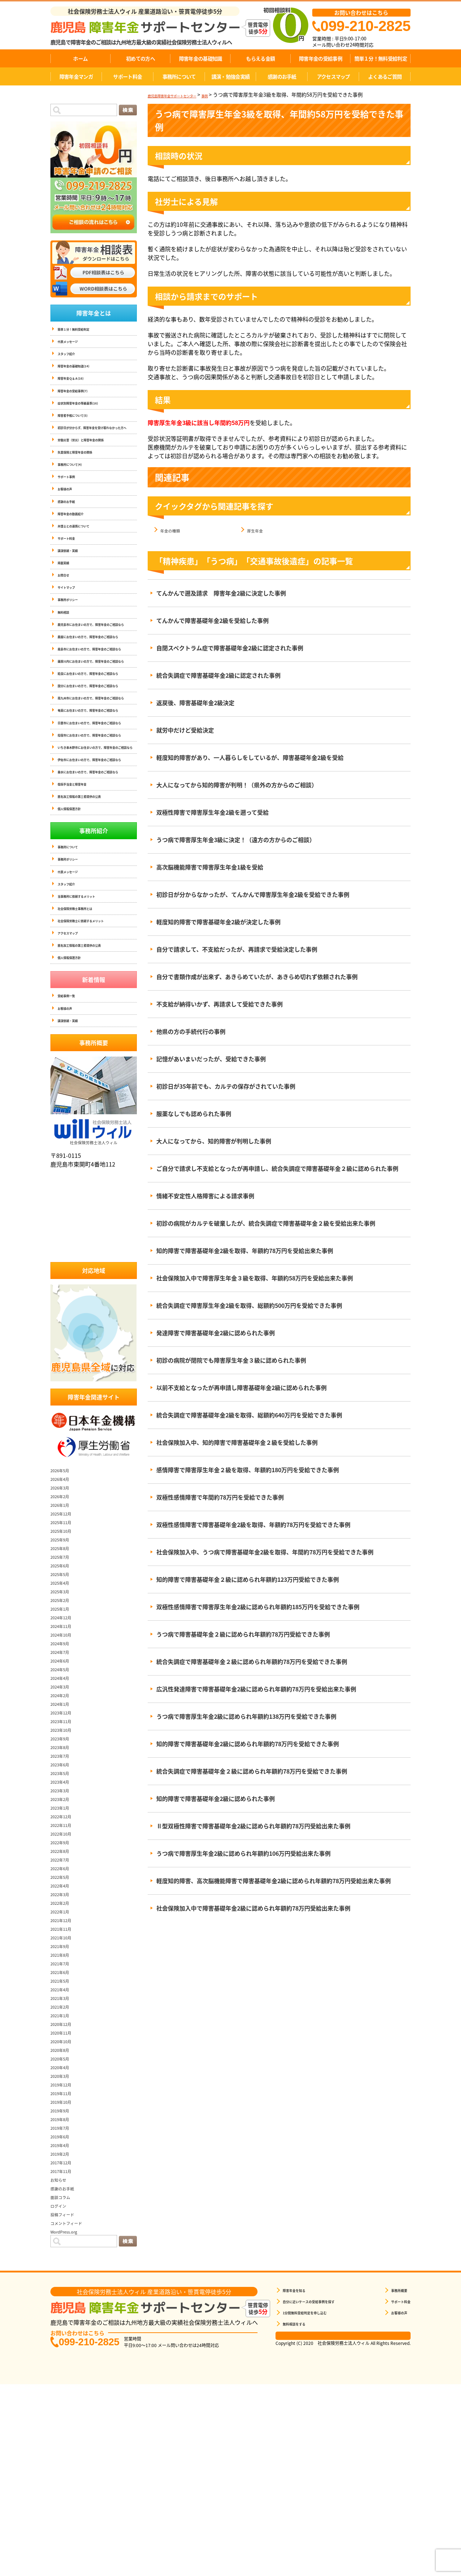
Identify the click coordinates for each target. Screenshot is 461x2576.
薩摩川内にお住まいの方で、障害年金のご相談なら (96, 738)
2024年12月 (65, 1803)
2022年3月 (64, 2080)
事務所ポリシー (73, 646)
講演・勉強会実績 (230, 76)
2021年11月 (65, 2115)
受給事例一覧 (71, 1176)
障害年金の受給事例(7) (80, 400)
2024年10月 (65, 1820)
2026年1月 (64, 1691)
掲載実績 (66, 604)
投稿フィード (67, 2400)
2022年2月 (64, 2089)
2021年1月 (64, 2201)
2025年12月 (65, 1699)
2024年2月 (64, 1881)
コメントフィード (73, 2409)
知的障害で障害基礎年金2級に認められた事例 (215, 1798)
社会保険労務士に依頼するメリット (92, 1093)
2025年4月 (64, 1769)
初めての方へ (140, 58)
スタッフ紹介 (71, 358)
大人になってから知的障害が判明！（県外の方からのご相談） (236, 785)
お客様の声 (68, 519)
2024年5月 (64, 1855)
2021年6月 (64, 2158)
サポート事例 (71, 505)
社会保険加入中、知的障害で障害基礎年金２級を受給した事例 (237, 1442)
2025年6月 (64, 1751)
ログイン (61, 2391)
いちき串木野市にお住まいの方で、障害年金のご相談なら (96, 882)
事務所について (179, 76)
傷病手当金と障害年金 (79, 941)
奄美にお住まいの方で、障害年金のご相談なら (96, 821)
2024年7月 (64, 1838)
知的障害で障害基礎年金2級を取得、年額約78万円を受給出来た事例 (244, 1251)
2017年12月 (65, 2348)
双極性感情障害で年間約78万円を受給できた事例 (220, 1497)
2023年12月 (65, 1898)
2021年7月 (64, 2149)
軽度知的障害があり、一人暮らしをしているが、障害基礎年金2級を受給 (250, 757)
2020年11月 (65, 2218)
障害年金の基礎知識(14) (81, 372)
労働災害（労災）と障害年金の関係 (92, 463)
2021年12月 (65, 2106)
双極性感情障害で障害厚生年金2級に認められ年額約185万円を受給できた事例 (257, 1607)
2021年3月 (64, 2184)
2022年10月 (65, 2019)
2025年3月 (64, 1777)
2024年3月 (64, 1872)
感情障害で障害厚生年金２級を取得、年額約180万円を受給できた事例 (247, 1470)
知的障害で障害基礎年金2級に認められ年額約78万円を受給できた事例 (247, 1744)
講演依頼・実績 (73, 590)
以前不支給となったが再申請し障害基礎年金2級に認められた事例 (241, 1388)
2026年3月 (64, 1673)
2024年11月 (65, 1812)
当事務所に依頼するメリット (86, 1065)
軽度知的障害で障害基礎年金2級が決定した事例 (218, 922)
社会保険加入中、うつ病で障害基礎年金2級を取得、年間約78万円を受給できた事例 (264, 1552)
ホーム (80, 58)
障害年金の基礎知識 (200, 58)
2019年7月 (64, 2314)
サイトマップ (71, 632)
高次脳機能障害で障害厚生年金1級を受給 (209, 867)
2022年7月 (64, 2045)
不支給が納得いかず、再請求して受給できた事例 (219, 1004)
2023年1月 (64, 1993)
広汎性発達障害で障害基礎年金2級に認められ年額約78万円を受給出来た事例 (256, 1689)
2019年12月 (65, 2270)
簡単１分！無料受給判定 (380, 58)
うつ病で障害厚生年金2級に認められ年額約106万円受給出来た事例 (243, 1853)
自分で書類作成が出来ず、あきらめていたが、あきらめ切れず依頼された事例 (257, 977)
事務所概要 (394, 2477)
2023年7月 (64, 1942)
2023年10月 (65, 1916)
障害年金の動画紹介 (77, 547)
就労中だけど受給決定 (185, 730)
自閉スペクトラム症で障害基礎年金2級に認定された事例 (229, 648)
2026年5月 (64, 1656)
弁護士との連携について (81, 561)
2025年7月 (64, 1743)
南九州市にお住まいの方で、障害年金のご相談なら (96, 800)
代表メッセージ (73, 344)
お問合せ (66, 618)
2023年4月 (64, 1968)
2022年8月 (64, 2037)
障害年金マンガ (76, 76)
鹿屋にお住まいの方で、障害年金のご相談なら (96, 697)
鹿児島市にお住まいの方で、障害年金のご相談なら (96, 677)
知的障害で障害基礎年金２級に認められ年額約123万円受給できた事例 (247, 1579)
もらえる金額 (260, 58)
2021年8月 (64, 2141)
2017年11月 (65, 2357)
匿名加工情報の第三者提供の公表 (90, 955)
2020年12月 (65, 2210)
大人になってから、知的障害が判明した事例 (213, 1141)
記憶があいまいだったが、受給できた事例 (211, 1059)
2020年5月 (64, 2244)
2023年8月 (64, 1933)
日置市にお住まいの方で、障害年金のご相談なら (96, 841)
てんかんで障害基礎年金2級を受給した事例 (212, 620)
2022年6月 (64, 2054)
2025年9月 (64, 1725)
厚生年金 (258, 529)
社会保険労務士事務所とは (83, 1079)
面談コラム (64, 2383)
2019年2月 (64, 2340)
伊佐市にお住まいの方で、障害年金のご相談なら (96, 903)
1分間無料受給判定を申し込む (314, 2499)
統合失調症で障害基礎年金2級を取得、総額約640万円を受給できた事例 (249, 1415)
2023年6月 (64, 1950)
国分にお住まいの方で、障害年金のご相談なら (96, 780)
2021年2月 (64, 2192)
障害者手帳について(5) (80, 428)
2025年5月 (64, 1760)
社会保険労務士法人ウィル (93, 1315)
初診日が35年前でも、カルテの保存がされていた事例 (225, 1086)
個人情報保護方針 (75, 969)
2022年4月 (64, 2071)
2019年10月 (65, 2288)
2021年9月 (64, 2132)
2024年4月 (64, 1864)
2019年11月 (65, 2279)
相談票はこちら (343, 2524)
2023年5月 (64, 1959)
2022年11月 (65, 2011)
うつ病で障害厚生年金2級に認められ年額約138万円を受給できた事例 (246, 1716)
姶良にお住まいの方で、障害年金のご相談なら (96, 759)
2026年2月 (64, 1682)
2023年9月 (64, 1924)
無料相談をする (299, 2511)
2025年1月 (64, 1795)
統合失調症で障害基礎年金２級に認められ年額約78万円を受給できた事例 (251, 1661)
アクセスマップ (333, 76)
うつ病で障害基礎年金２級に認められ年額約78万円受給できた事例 (243, 1634)
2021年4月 (64, 2175)
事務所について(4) (76, 491)
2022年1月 (64, 2097)
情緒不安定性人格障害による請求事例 (205, 1196)
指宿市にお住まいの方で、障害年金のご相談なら (96, 862)
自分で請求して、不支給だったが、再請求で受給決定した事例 (236, 949)
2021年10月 (65, 2123)
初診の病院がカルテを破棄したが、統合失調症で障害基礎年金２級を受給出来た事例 (265, 1223)
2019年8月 (64, 2305)
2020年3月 (64, 2262)
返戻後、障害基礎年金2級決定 (195, 703)
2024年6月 (64, 1846)
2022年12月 (65, 2002)
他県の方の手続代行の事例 (190, 1031)
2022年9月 (64, 2028)
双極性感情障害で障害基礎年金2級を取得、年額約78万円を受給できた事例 (253, 1525)
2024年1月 (64, 1890)
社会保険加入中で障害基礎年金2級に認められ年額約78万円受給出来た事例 (253, 1908)
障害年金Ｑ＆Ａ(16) (77, 386)
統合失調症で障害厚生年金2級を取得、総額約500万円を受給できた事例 (249, 1305)
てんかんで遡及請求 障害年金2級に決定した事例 (221, 593)
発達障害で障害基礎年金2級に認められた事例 (215, 1333)
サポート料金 (127, 76)
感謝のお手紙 (282, 76)
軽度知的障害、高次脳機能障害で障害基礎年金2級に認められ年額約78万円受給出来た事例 (273, 1881)
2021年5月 (64, 2167)
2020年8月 (64, 2236)
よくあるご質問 (385, 76)
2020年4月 (64, 2253)
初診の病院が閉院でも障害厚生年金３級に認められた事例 (231, 1360)
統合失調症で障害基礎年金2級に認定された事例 (218, 675)
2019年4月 (64, 2331)
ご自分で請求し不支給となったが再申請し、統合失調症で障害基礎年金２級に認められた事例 (277, 1168)
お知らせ (61, 2366)
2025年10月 (65, 1717)
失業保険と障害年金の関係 (83, 477)
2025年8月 (64, 1734)
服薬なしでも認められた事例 (193, 1114)
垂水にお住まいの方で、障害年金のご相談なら (96, 923)
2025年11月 (65, 1708)
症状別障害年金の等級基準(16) (88, 414)
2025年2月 (64, 1786)
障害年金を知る (299, 2477)
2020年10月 (65, 2227)
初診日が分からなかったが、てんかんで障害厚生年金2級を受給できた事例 (252, 894)
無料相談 (66, 660)
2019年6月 (64, 2322)
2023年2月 (64, 1985)
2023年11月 (65, 1907)
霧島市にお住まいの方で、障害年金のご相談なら (96, 718)
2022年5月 (64, 2063)
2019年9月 (64, 2296)
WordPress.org (69, 2417)
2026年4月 (64, 1665)
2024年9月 (64, 1829)
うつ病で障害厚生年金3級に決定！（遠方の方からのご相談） (235, 840)
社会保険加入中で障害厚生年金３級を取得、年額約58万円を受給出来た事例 (254, 1278)
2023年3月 (64, 1976)
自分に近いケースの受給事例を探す (320, 2488)
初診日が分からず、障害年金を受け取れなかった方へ (96, 445)
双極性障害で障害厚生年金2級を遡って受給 (212, 812)
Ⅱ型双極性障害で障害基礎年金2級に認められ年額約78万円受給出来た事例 (253, 1826)
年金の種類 (174, 529)
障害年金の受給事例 (320, 58)
